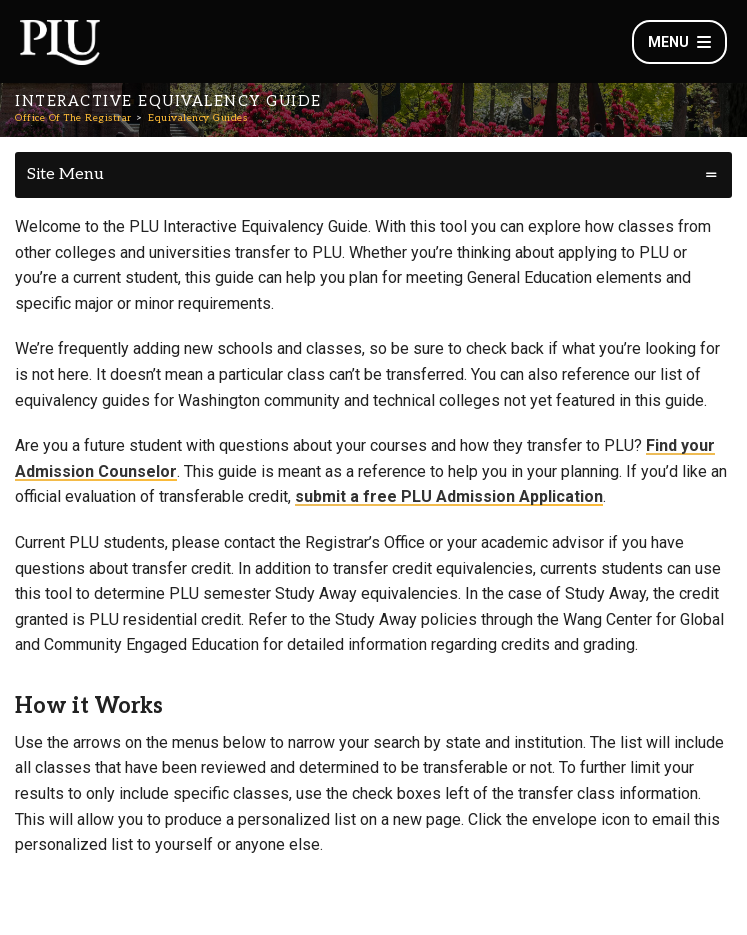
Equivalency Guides (197, 118)
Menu (679, 42)
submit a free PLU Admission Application (449, 496)
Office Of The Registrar (73, 118)
